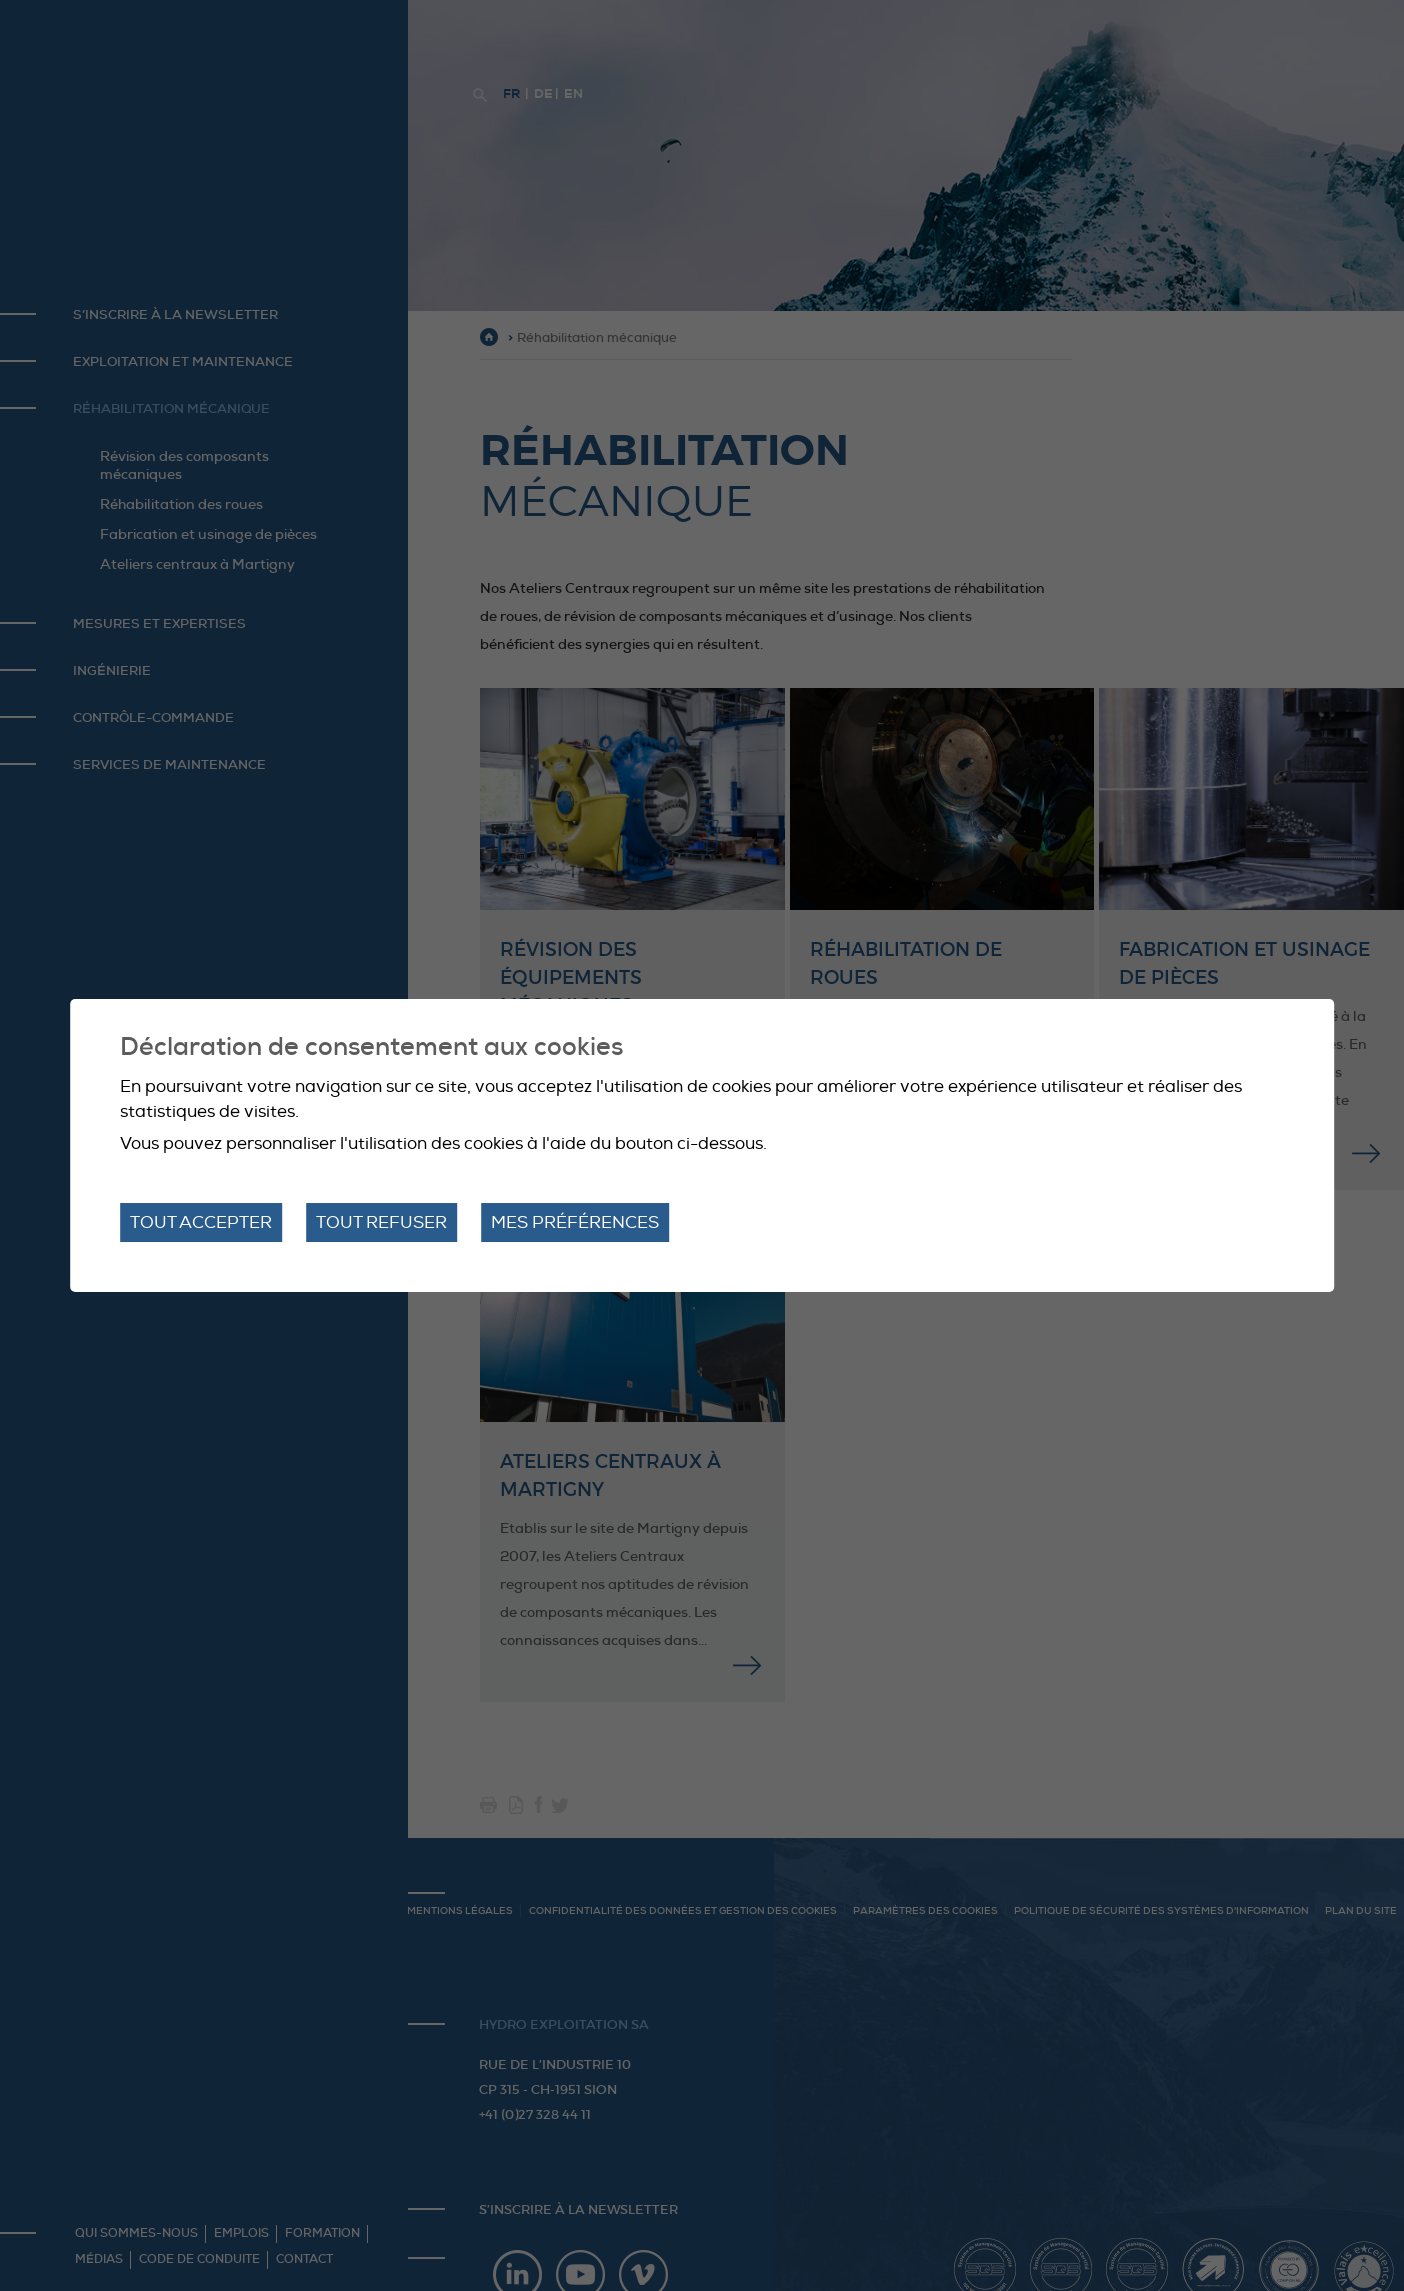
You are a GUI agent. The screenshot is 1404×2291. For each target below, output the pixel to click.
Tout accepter (201, 1222)
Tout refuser (381, 1222)
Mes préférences (575, 1222)
